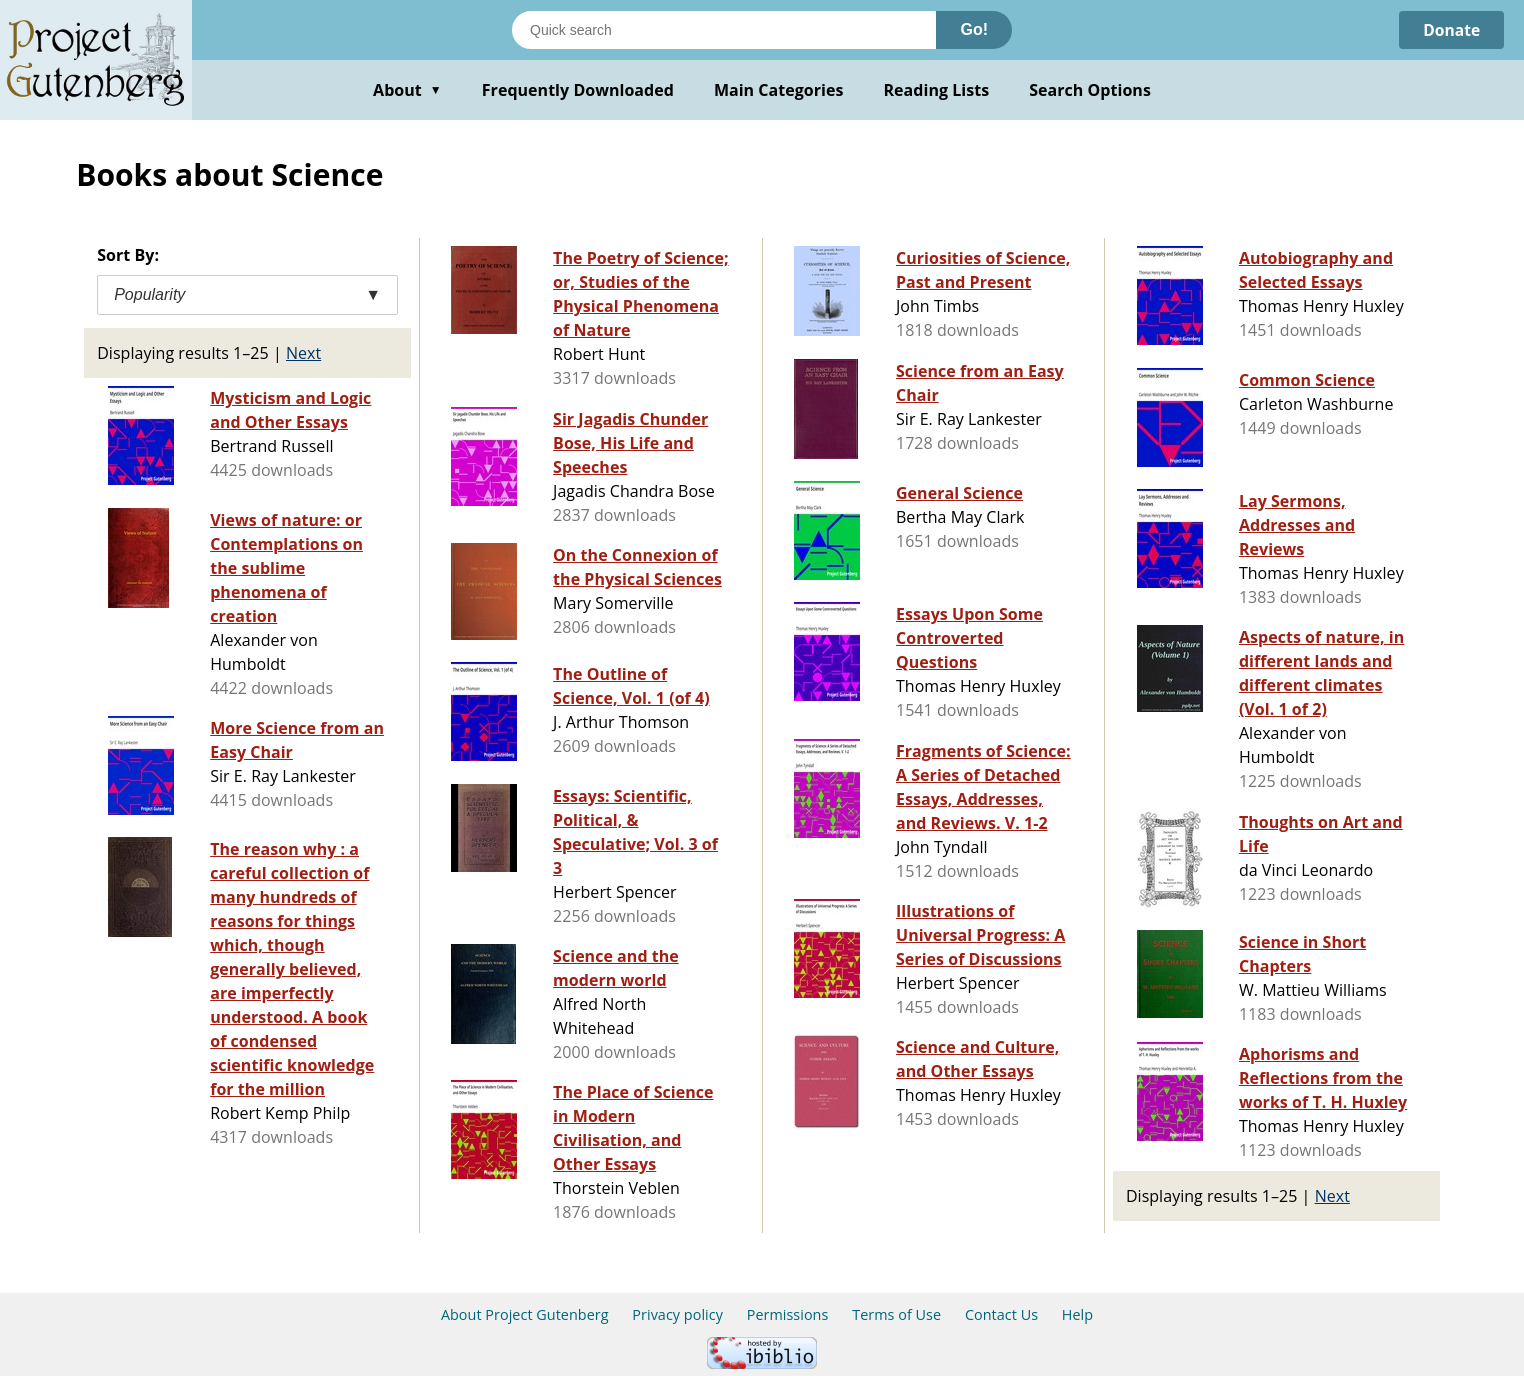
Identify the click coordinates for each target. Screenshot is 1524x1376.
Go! (974, 29)
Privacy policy (677, 1314)
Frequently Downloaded (578, 90)
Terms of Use (896, 1314)
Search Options (1090, 90)
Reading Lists (937, 90)
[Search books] (724, 30)
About (407, 90)
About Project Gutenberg (525, 1314)
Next (303, 353)
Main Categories (779, 90)
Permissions (788, 1314)
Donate (1450, 30)
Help (1077, 1314)
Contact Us (1001, 1314)
